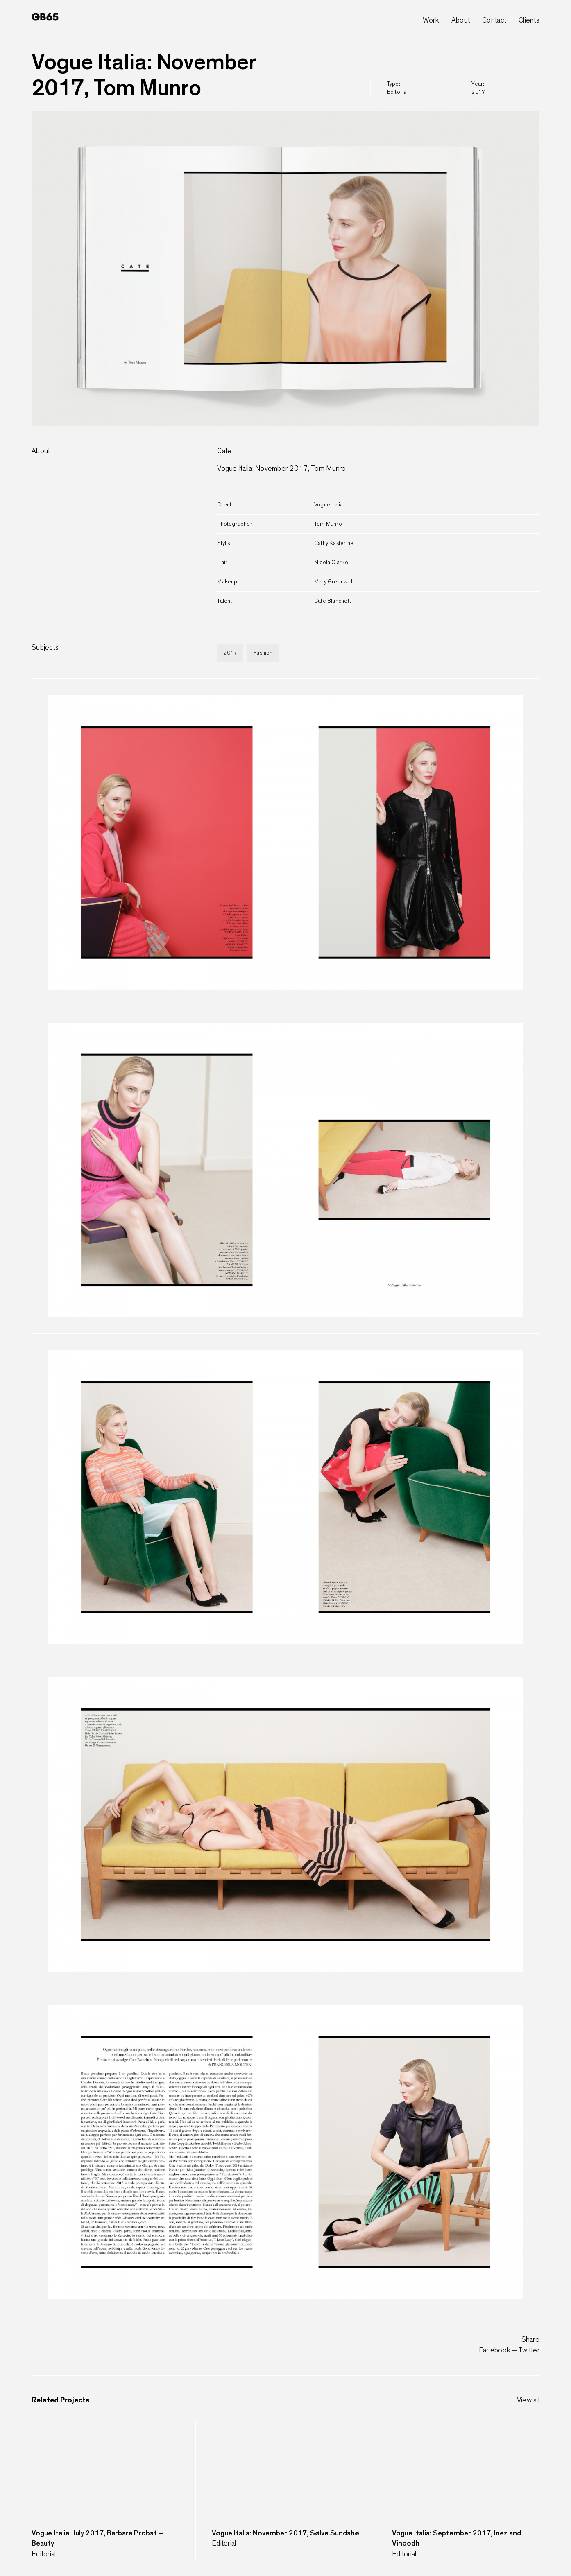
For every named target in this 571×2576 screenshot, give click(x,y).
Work (431, 20)
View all (528, 2400)
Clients (529, 20)
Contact (494, 20)
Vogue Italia (328, 505)
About (460, 20)
